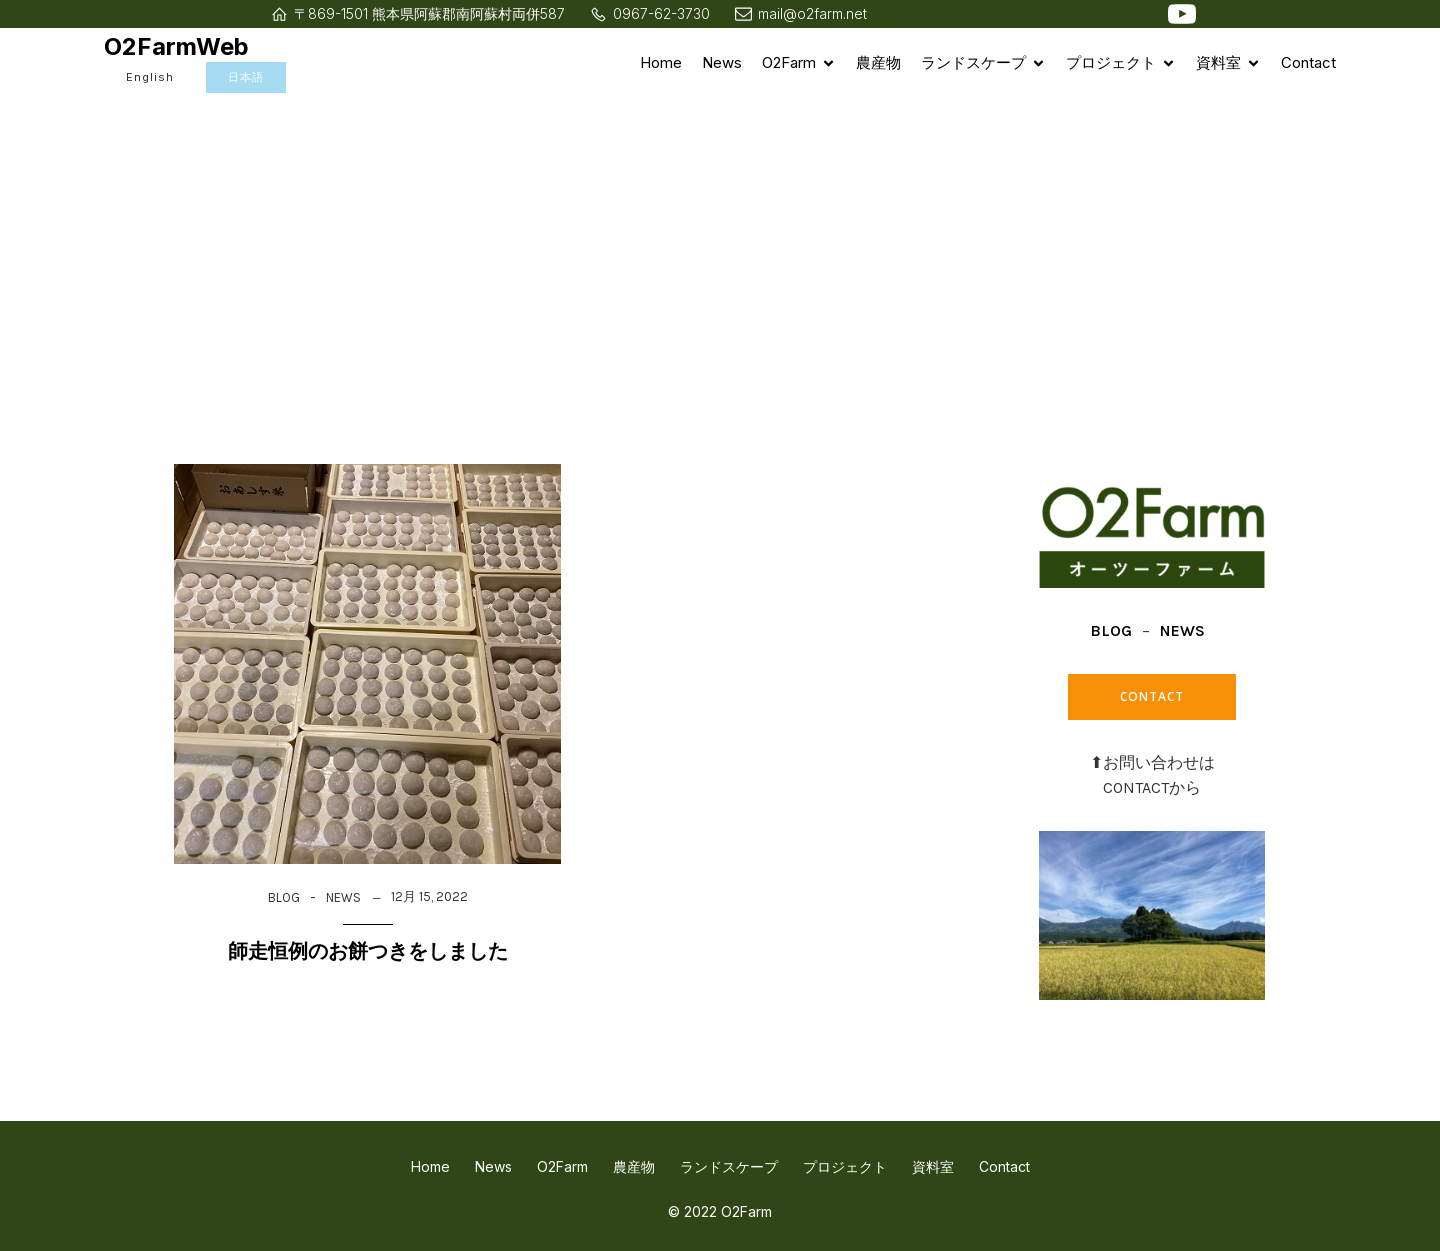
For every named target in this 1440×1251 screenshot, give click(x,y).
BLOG (284, 897)
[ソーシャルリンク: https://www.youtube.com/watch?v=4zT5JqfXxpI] (1182, 14)
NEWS (343, 897)
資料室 (933, 1166)
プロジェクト (845, 1166)
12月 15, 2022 (429, 896)
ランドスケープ (729, 1166)
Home (661, 62)
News (722, 62)
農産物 (878, 62)
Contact (1308, 62)
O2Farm (562, 1166)
